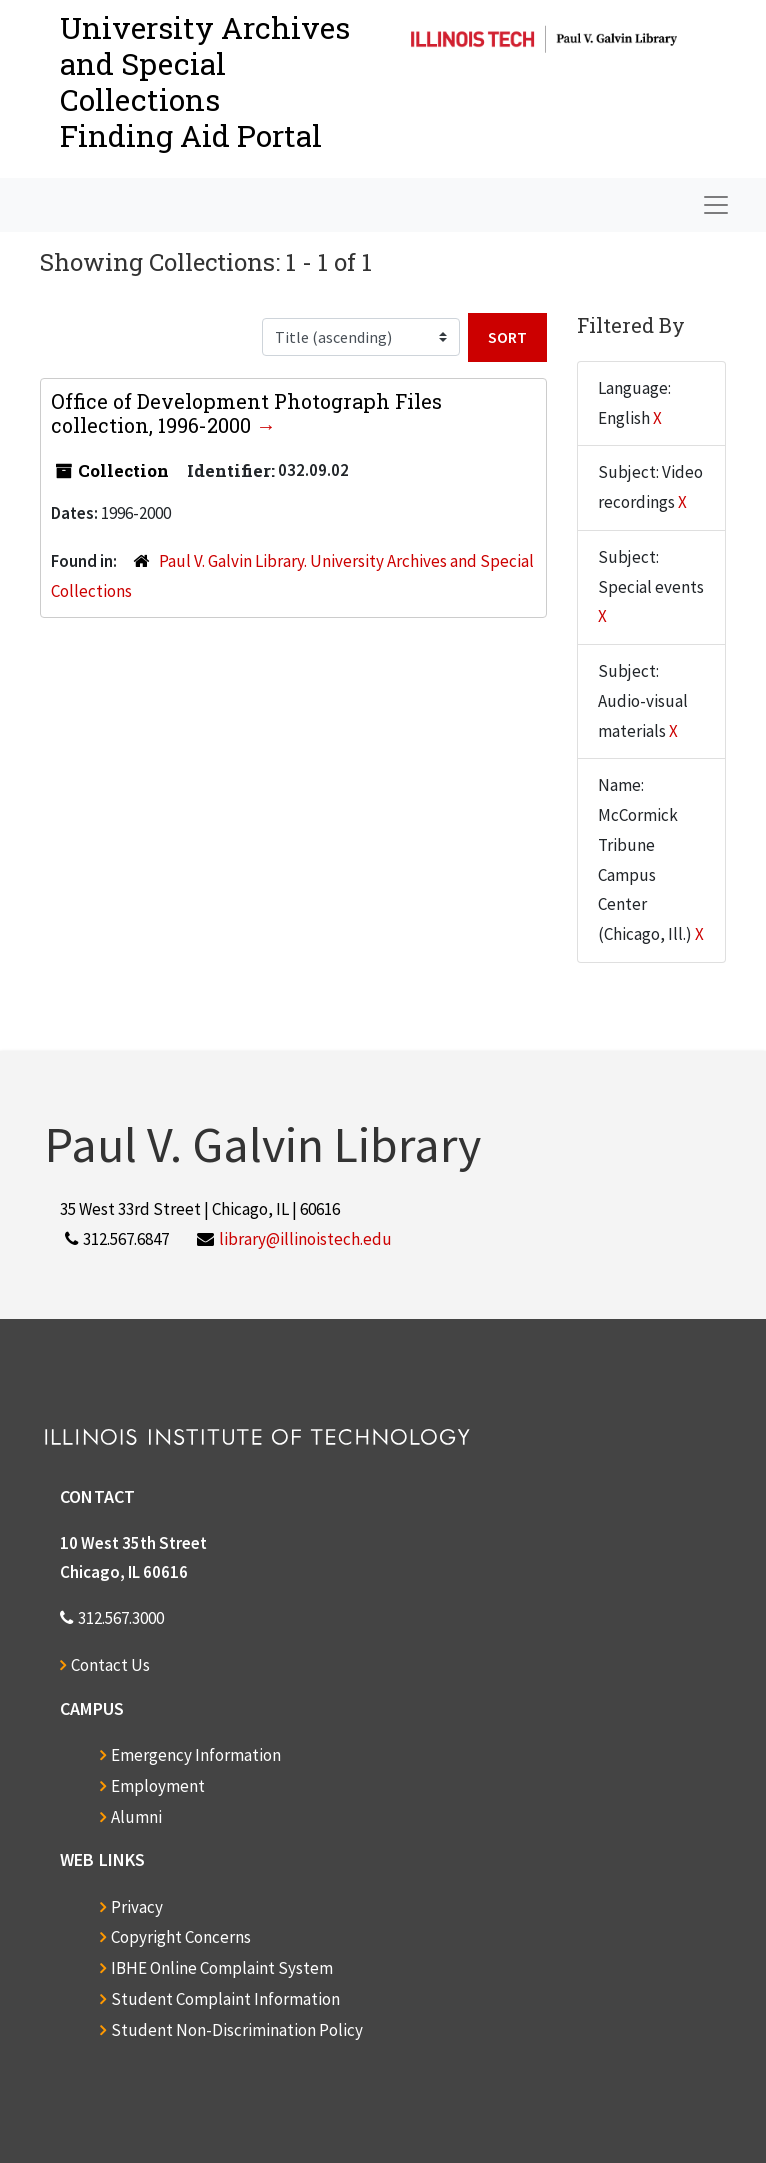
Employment (158, 1786)
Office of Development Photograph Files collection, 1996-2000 (246, 413)
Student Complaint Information (225, 1999)
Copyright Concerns (181, 1937)
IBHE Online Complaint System (222, 1968)
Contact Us (110, 1665)
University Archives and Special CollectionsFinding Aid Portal (205, 81)
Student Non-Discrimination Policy (237, 2030)
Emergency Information (196, 1755)
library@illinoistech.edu (305, 1239)
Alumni (136, 1817)
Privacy (137, 1907)
